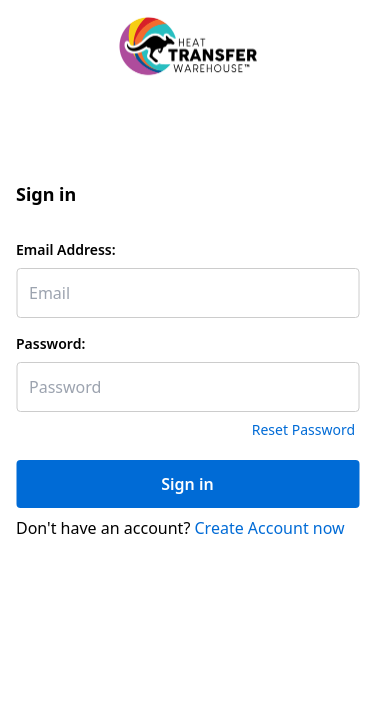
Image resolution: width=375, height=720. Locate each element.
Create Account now (270, 528)
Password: (50, 343)
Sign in (187, 484)
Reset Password (303, 429)
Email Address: (66, 249)
